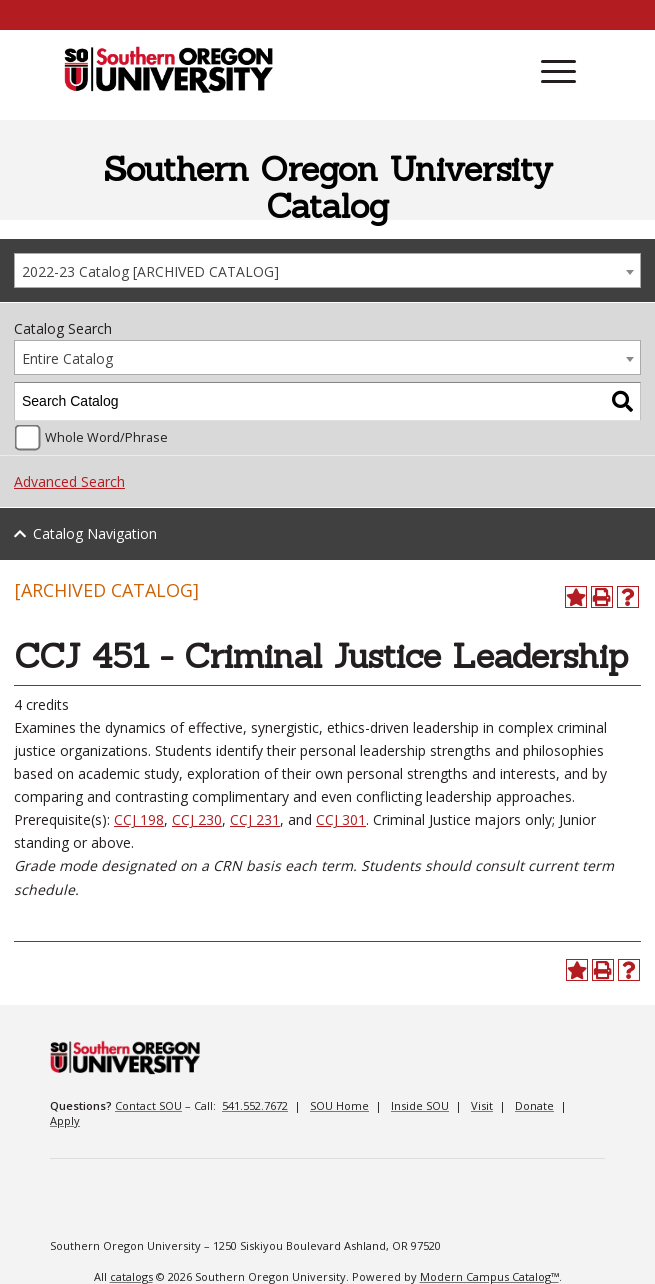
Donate (534, 1105)
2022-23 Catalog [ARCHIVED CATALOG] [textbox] (150, 271)
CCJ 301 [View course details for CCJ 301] (341, 819)
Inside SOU (420, 1105)
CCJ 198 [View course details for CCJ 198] (139, 819)
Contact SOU (148, 1105)
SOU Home (339, 1105)
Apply (65, 1120)
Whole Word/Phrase (106, 437)
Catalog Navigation (95, 533)
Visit (482, 1105)
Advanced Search (69, 481)
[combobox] (327, 270)
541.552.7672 (255, 1105)
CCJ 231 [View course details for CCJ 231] (255, 819)
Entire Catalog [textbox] (67, 358)
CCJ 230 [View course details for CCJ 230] (197, 819)
